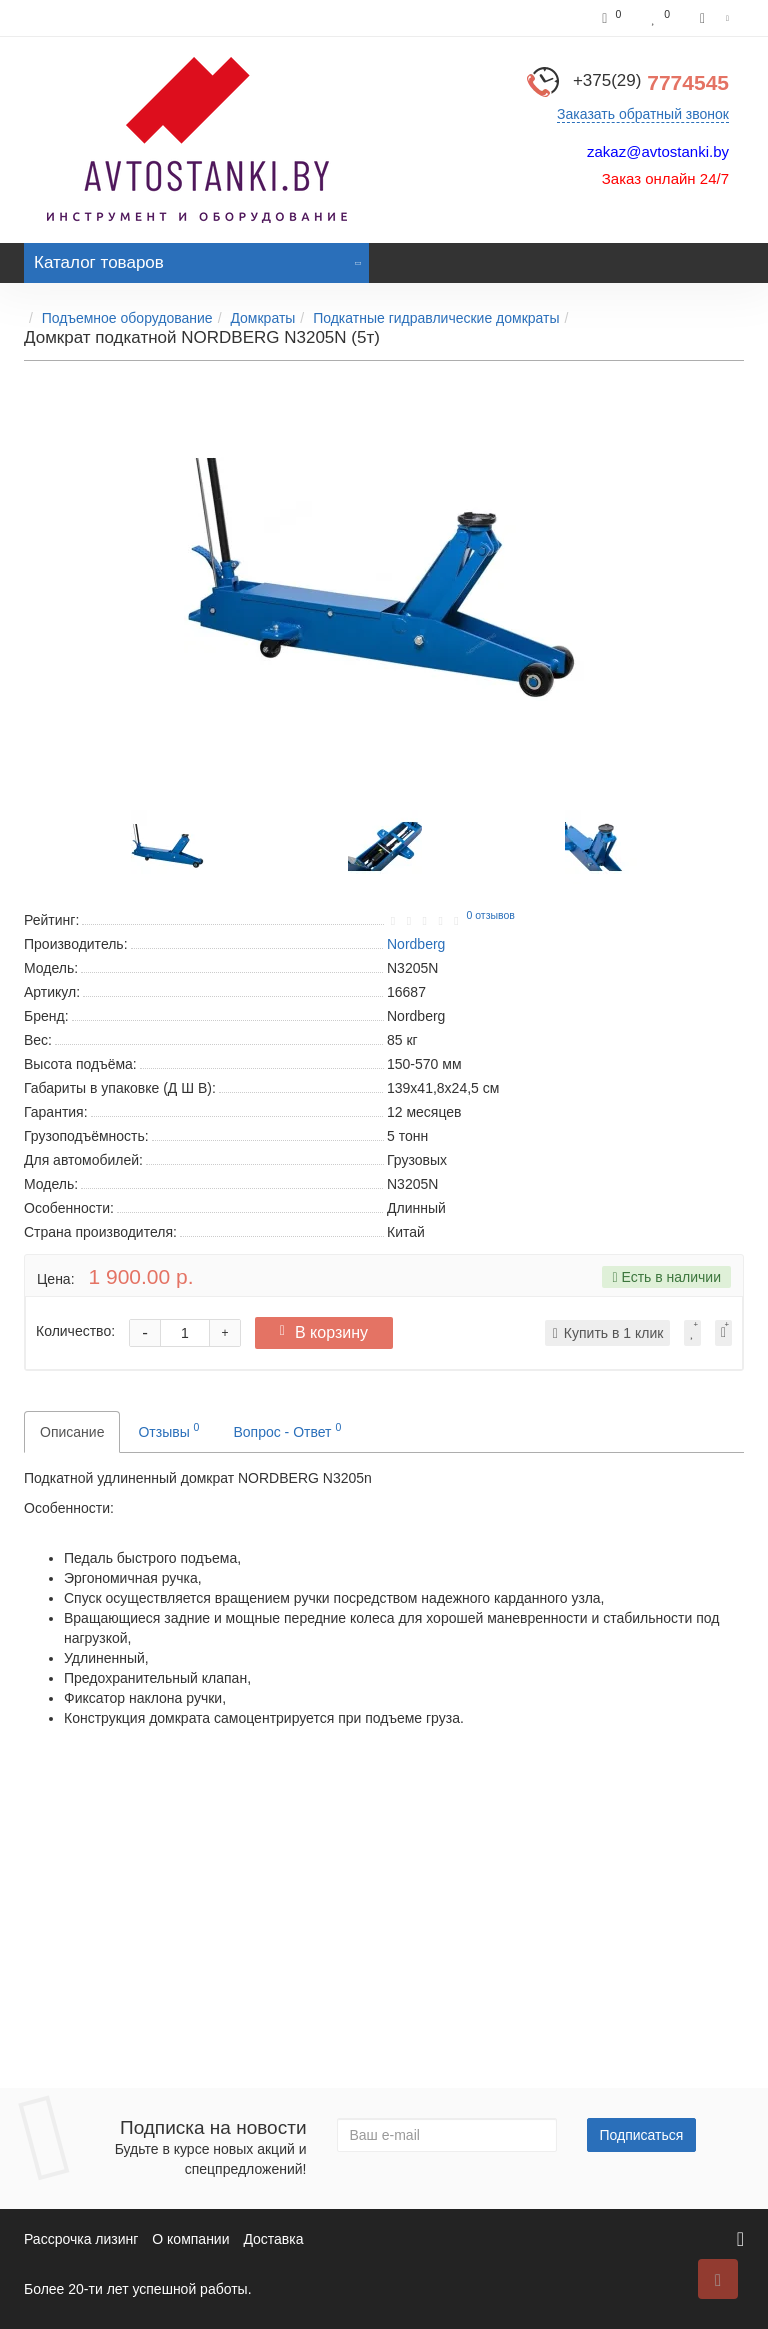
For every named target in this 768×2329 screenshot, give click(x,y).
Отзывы (168, 1430)
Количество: (75, 1331)
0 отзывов (490, 915)
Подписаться (642, 2135)
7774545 (651, 82)
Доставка (273, 2239)
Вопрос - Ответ (287, 1430)
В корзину (324, 1332)
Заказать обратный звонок (643, 114)
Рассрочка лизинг (81, 2239)
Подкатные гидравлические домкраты (436, 318)
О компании (190, 2239)
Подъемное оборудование (127, 318)
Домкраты (262, 318)
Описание (72, 1432)
